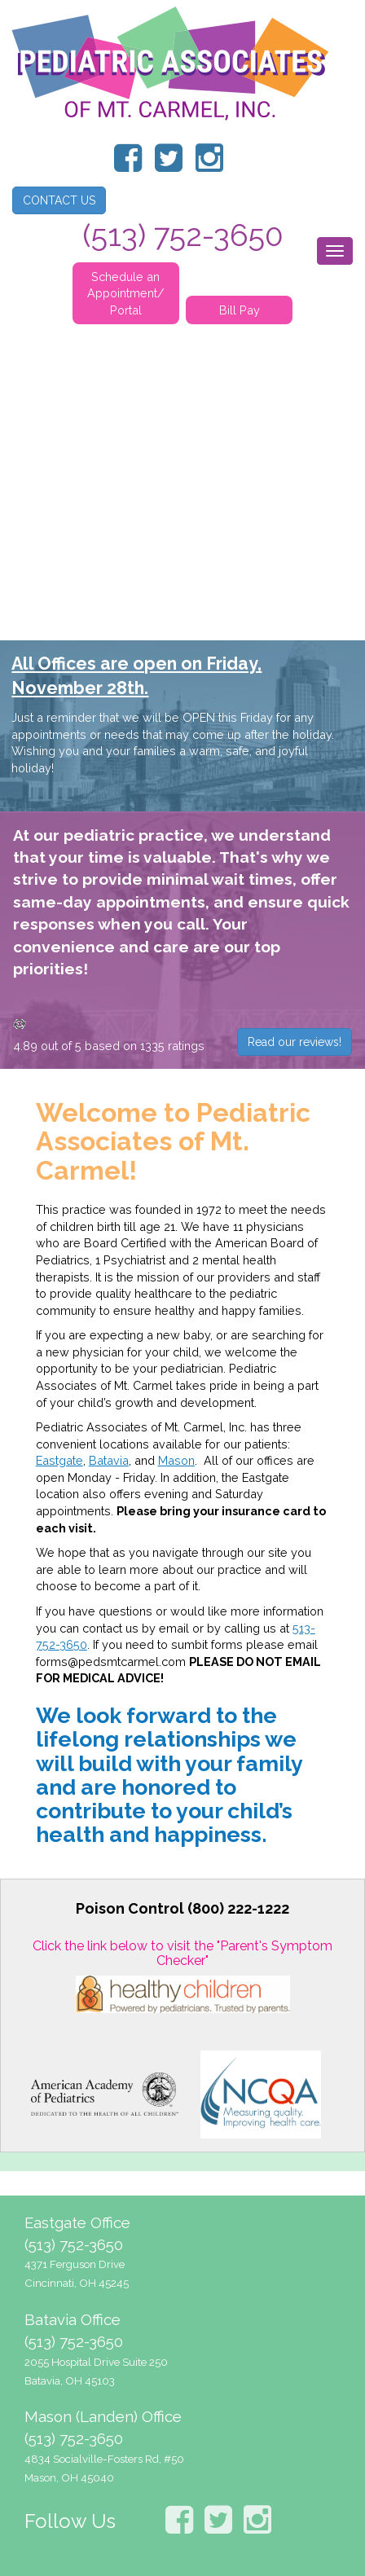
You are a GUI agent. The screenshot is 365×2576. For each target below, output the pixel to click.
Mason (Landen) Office (103, 2416)
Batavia (109, 1460)
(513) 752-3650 (73, 2244)
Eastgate (59, 1460)
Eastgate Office (77, 2222)
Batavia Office (72, 2319)
